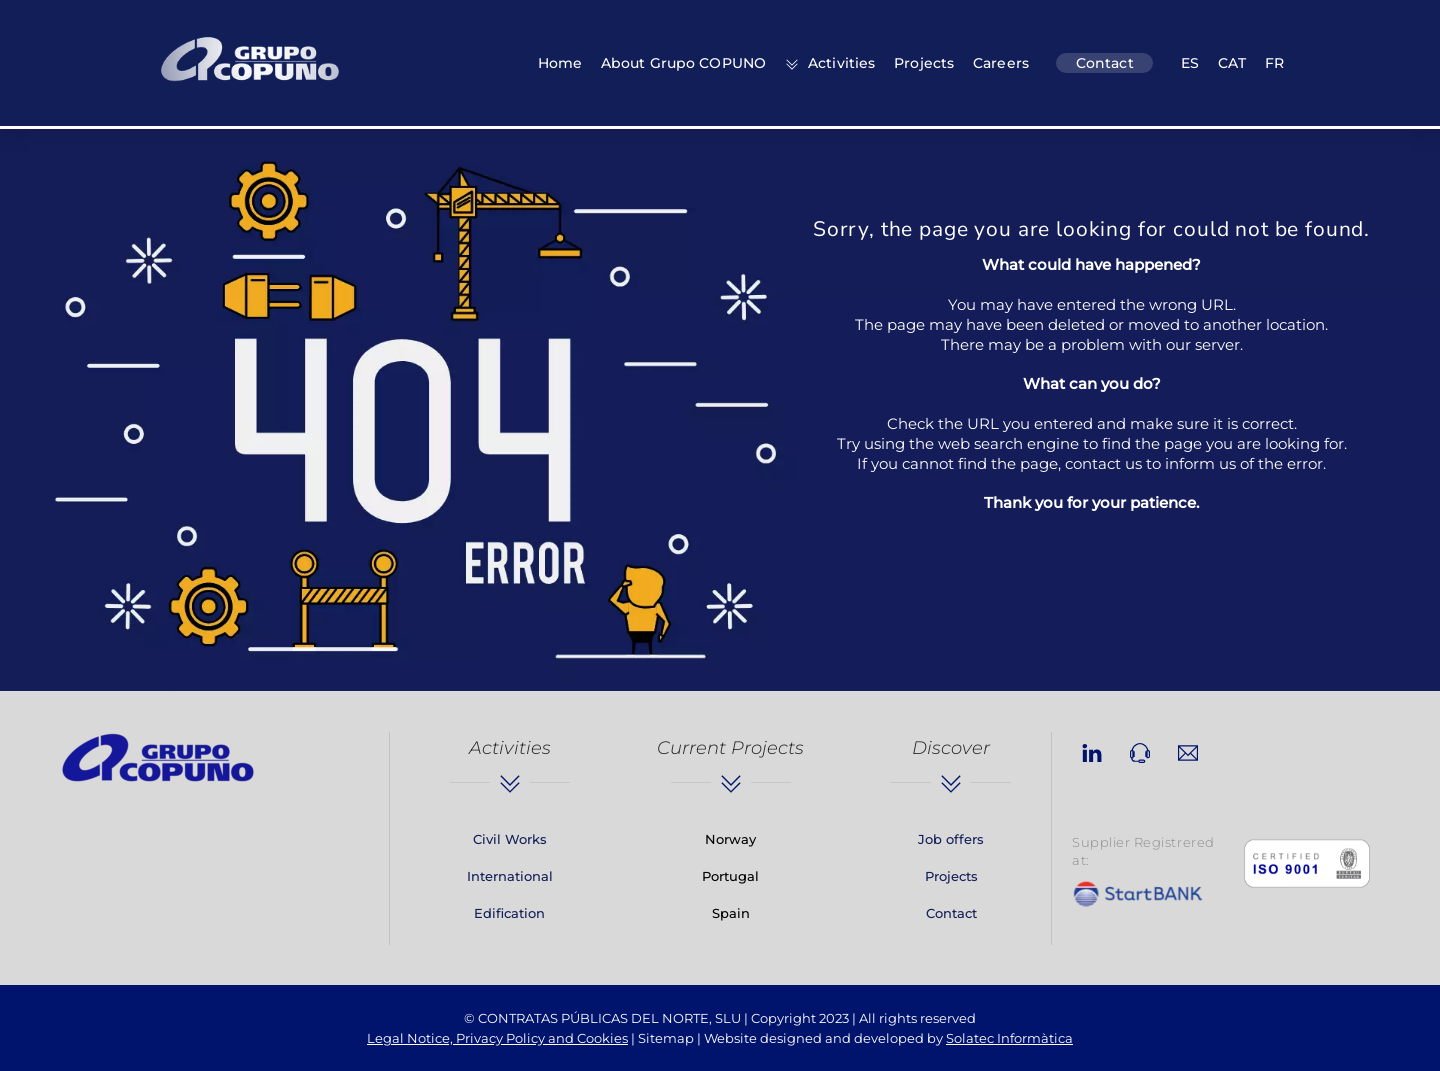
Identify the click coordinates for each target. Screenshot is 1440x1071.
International (510, 876)
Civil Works (510, 839)
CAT (1232, 63)
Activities (830, 63)
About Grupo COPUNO (683, 63)
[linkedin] (1092, 750)
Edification (509, 913)
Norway (730, 839)
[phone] (1140, 750)
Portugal (730, 876)
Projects (924, 63)
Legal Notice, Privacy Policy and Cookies (497, 1038)
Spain (731, 913)
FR (1274, 63)
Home (560, 63)
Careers (1001, 63)
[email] (1188, 750)
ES (1190, 63)
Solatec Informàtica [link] (1009, 1038)
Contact (1105, 63)
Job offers (951, 839)
